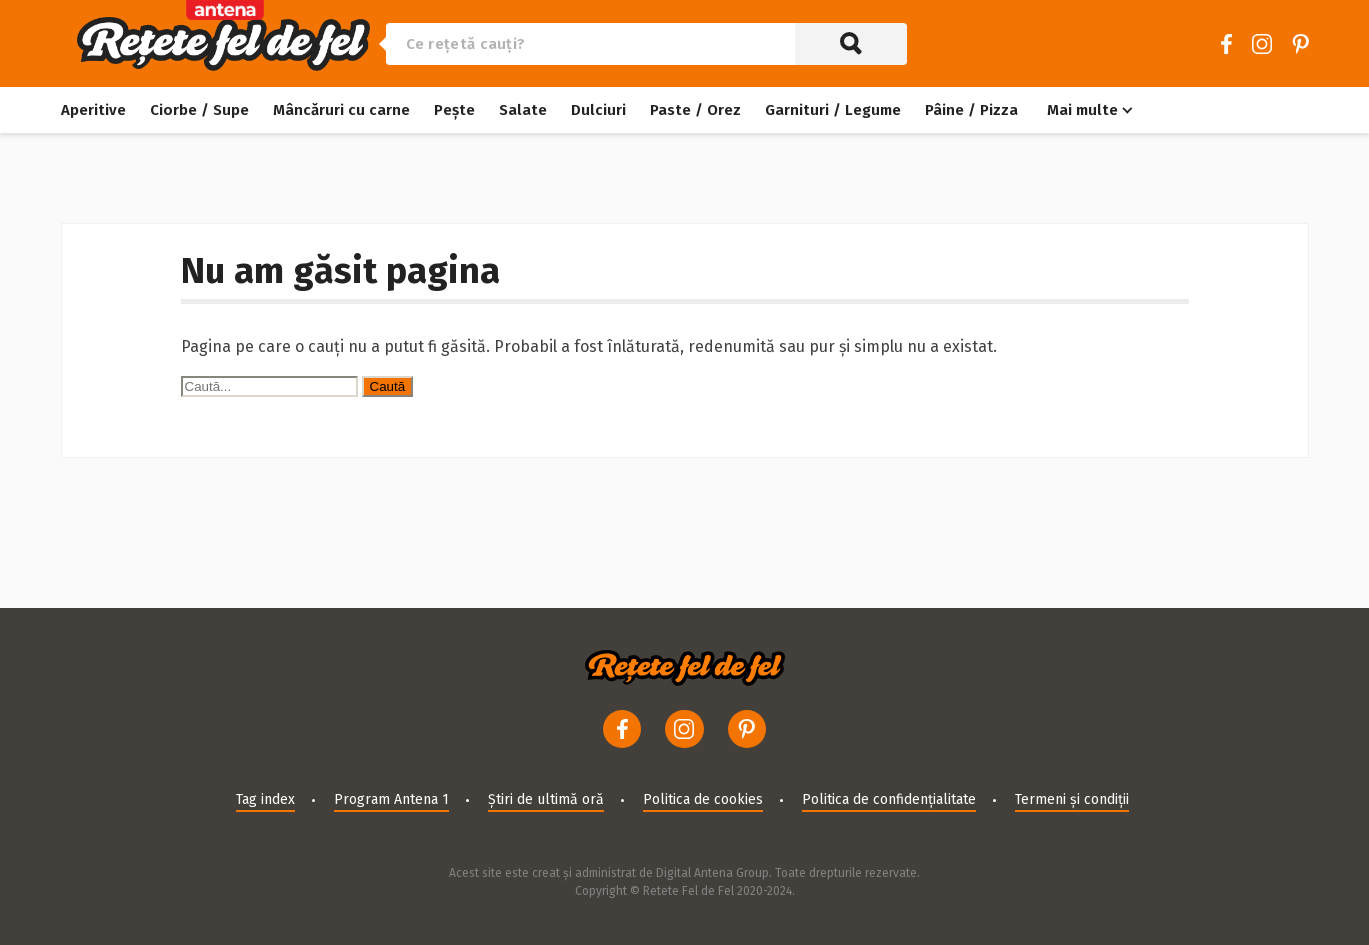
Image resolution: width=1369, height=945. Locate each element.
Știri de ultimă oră (546, 799)
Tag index (265, 799)
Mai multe (1082, 110)
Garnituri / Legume (833, 110)
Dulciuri (598, 110)
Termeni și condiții (1072, 799)
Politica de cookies (703, 799)
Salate (523, 110)
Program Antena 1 (391, 799)
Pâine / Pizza (971, 110)
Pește (454, 110)
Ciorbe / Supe (199, 110)
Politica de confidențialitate (889, 799)
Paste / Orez (695, 110)
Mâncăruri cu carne (341, 110)
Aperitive (93, 110)
